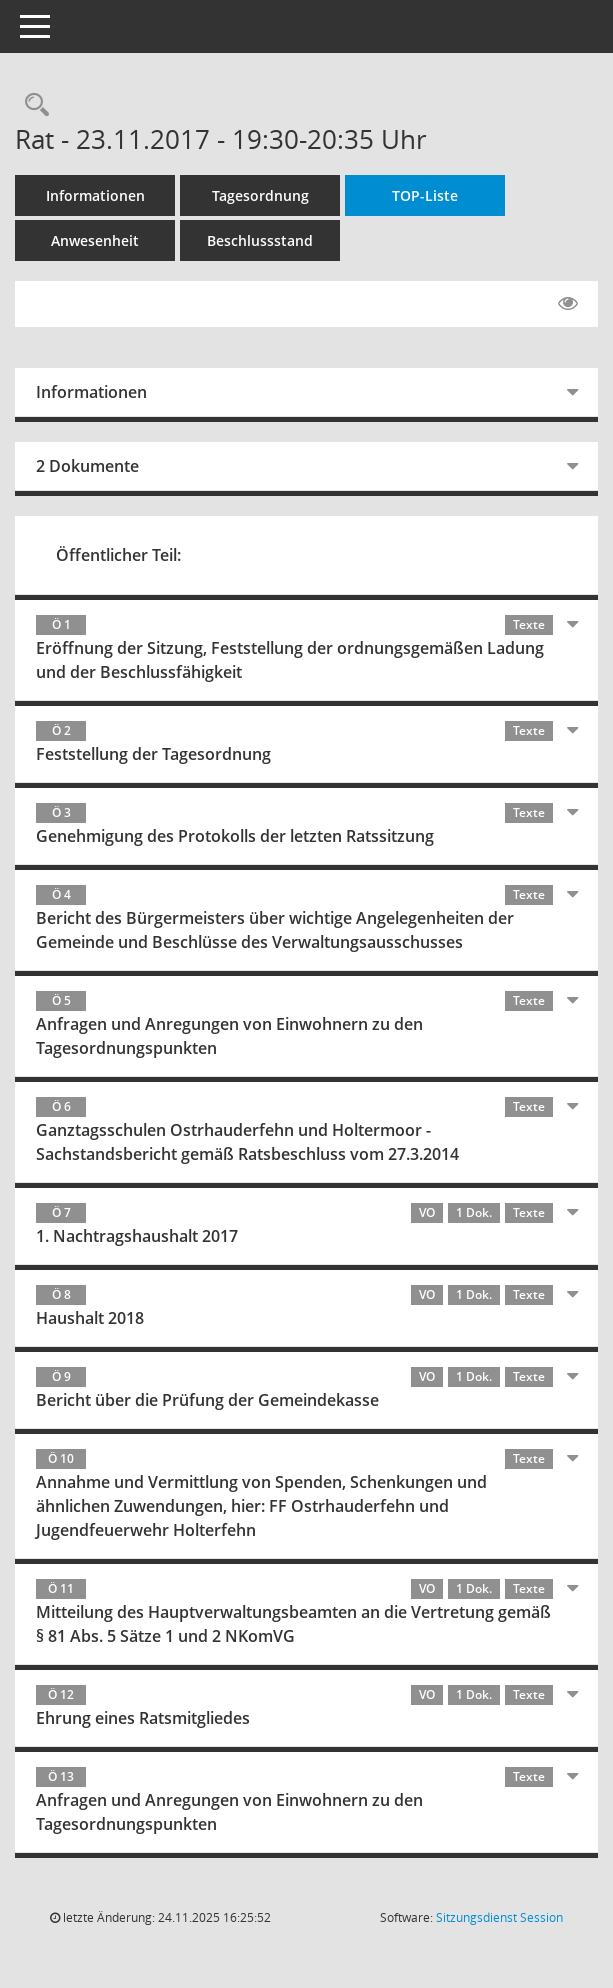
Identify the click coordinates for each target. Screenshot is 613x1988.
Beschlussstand (260, 240)
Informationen (95, 195)
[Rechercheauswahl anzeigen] (32, 105)
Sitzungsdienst (499, 1917)
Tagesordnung (260, 195)
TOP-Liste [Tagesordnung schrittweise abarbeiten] (425, 195)
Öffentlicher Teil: (118, 555)
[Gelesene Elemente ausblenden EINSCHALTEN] (568, 304)
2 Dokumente (87, 466)
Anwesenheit (95, 240)
